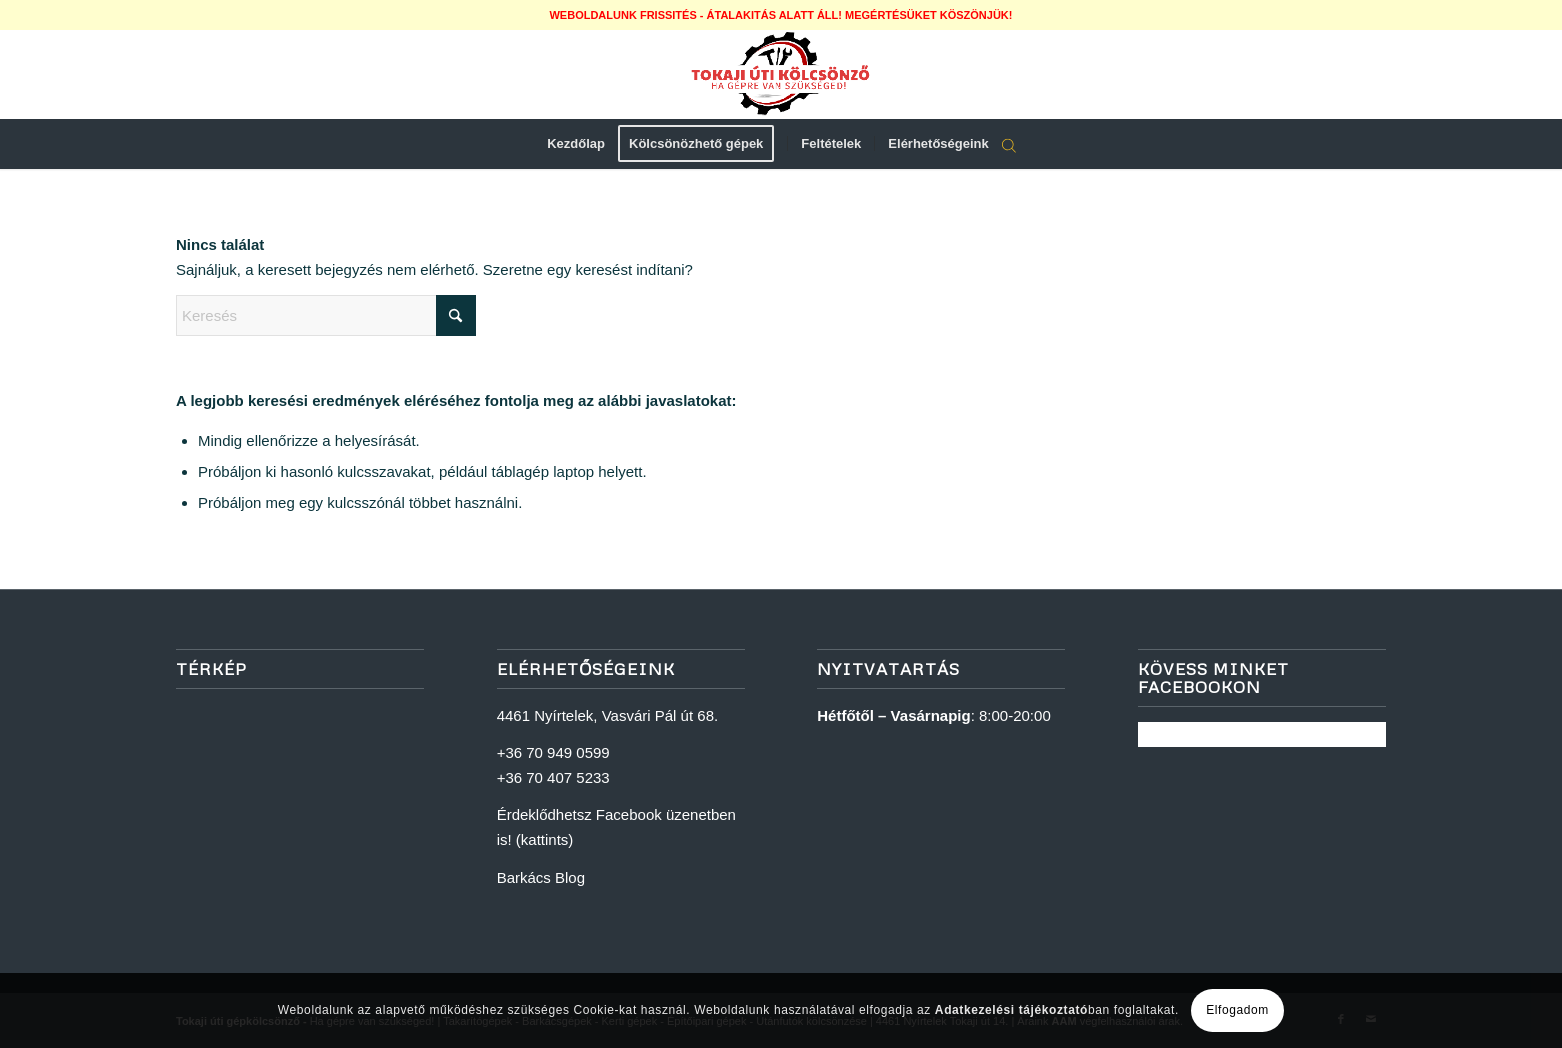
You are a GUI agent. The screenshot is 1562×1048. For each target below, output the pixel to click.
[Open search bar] (1009, 145)
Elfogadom (1237, 1010)
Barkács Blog (541, 877)
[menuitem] (576, 144)
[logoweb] (781, 74)
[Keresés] (326, 315)
